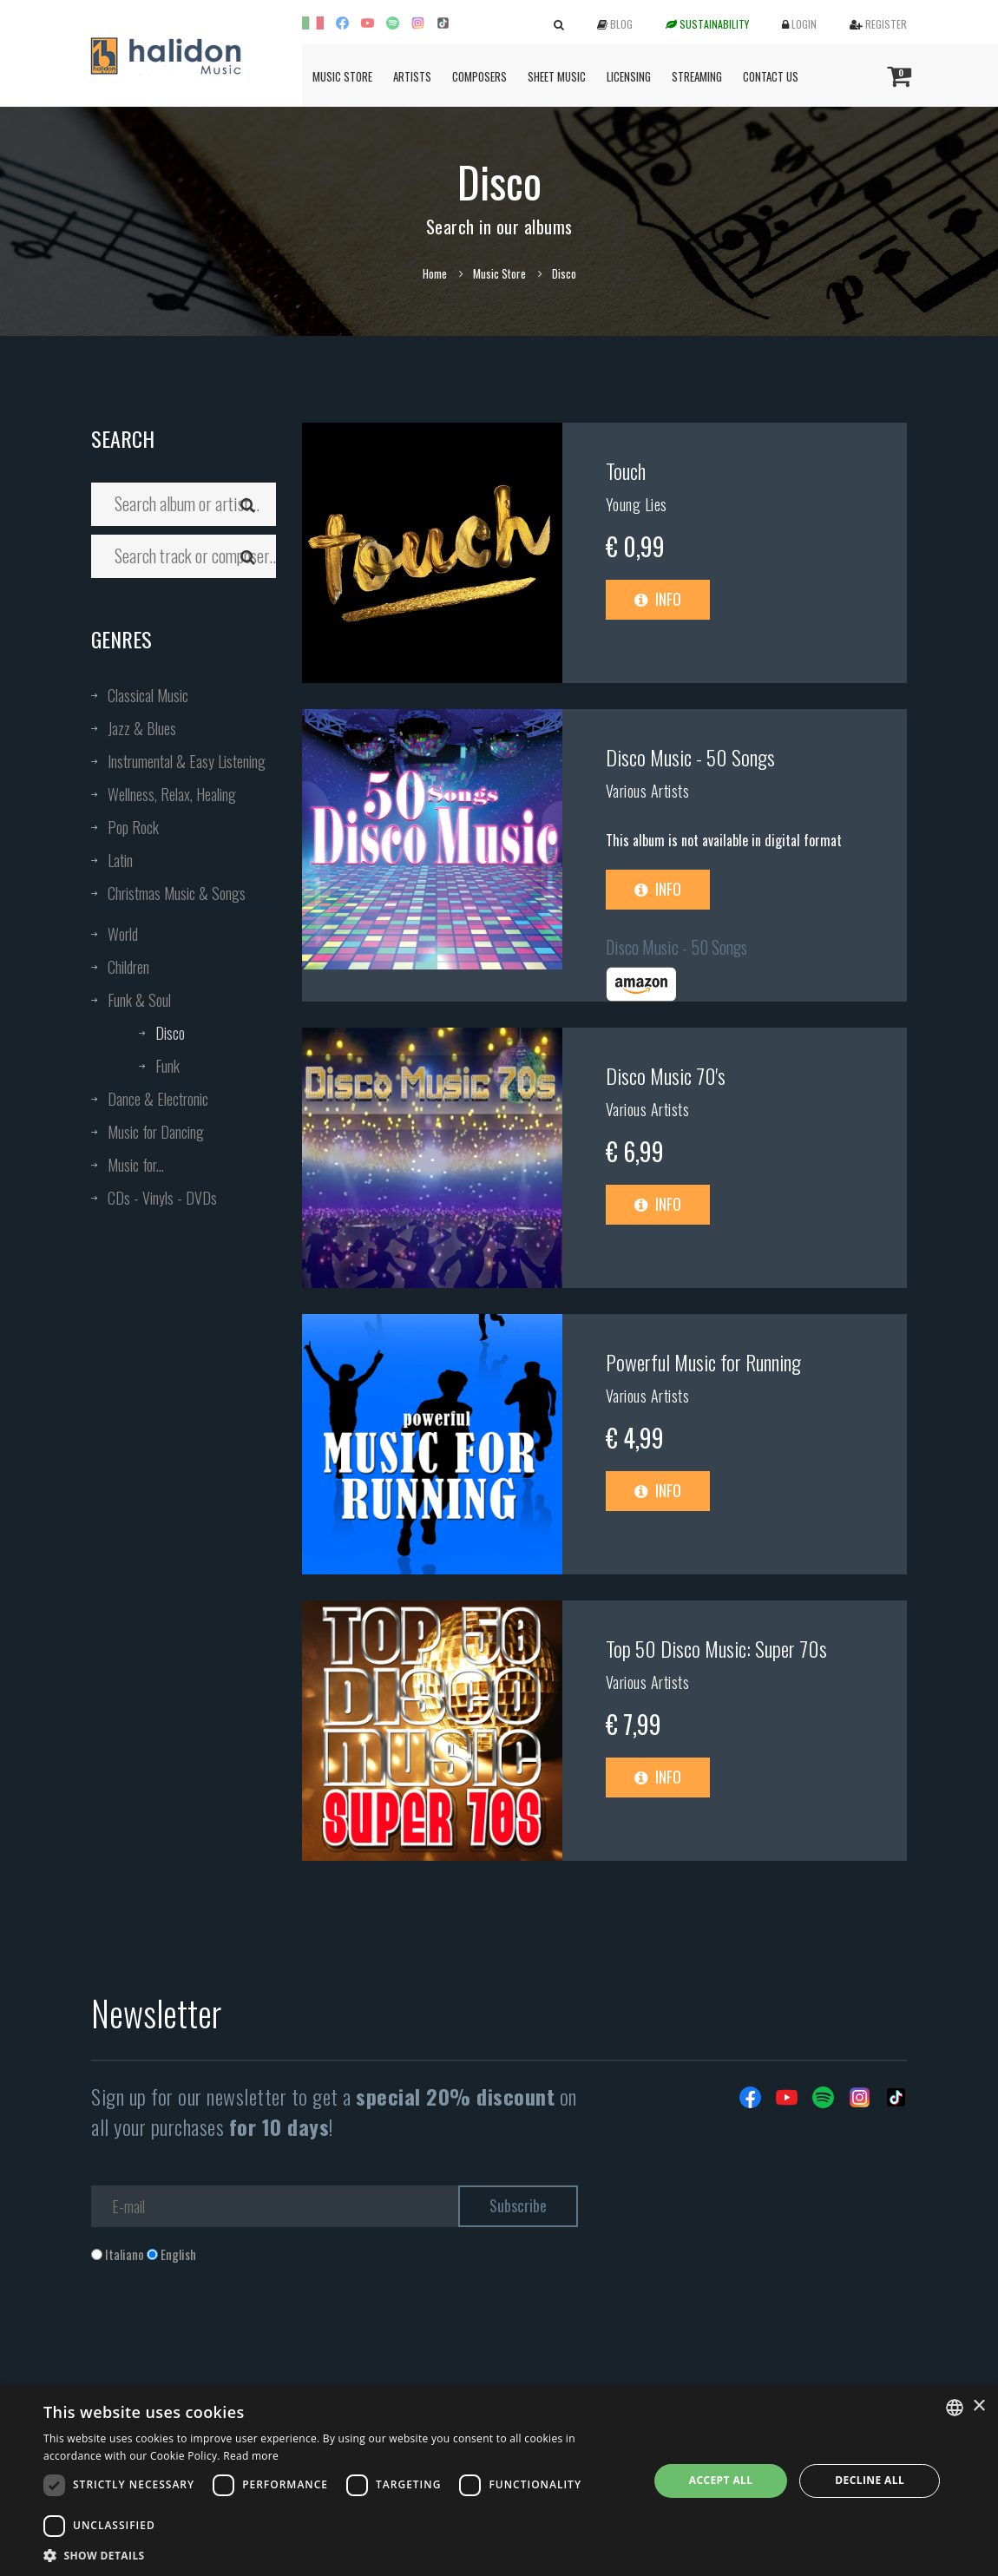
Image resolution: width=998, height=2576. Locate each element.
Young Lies (636, 504)
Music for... (136, 1164)
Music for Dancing (156, 1131)
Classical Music (148, 695)
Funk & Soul (139, 1000)
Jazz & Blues (142, 728)
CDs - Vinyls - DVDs (162, 1197)
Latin (120, 860)
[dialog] (499, 2481)
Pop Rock (133, 827)
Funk (167, 1066)
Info (657, 599)
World (123, 934)
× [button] (978, 2406)
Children (128, 967)
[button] (336, 2554)
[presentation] (223, 2334)
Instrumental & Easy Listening (187, 761)
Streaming (697, 76)
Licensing (629, 76)
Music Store (342, 76)
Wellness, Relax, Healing (172, 794)
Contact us (770, 76)
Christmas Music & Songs (177, 893)
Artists (412, 76)
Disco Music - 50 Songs (690, 756)
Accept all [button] (721, 2480)
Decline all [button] (869, 2480)
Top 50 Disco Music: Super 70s (716, 1648)
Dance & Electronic (158, 1099)
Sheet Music (557, 76)
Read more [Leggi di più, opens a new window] (251, 2455)
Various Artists (648, 790)
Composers (479, 76)
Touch (626, 470)
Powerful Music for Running (703, 1361)
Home (435, 273)
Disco (170, 1033)
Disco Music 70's (666, 1075)
